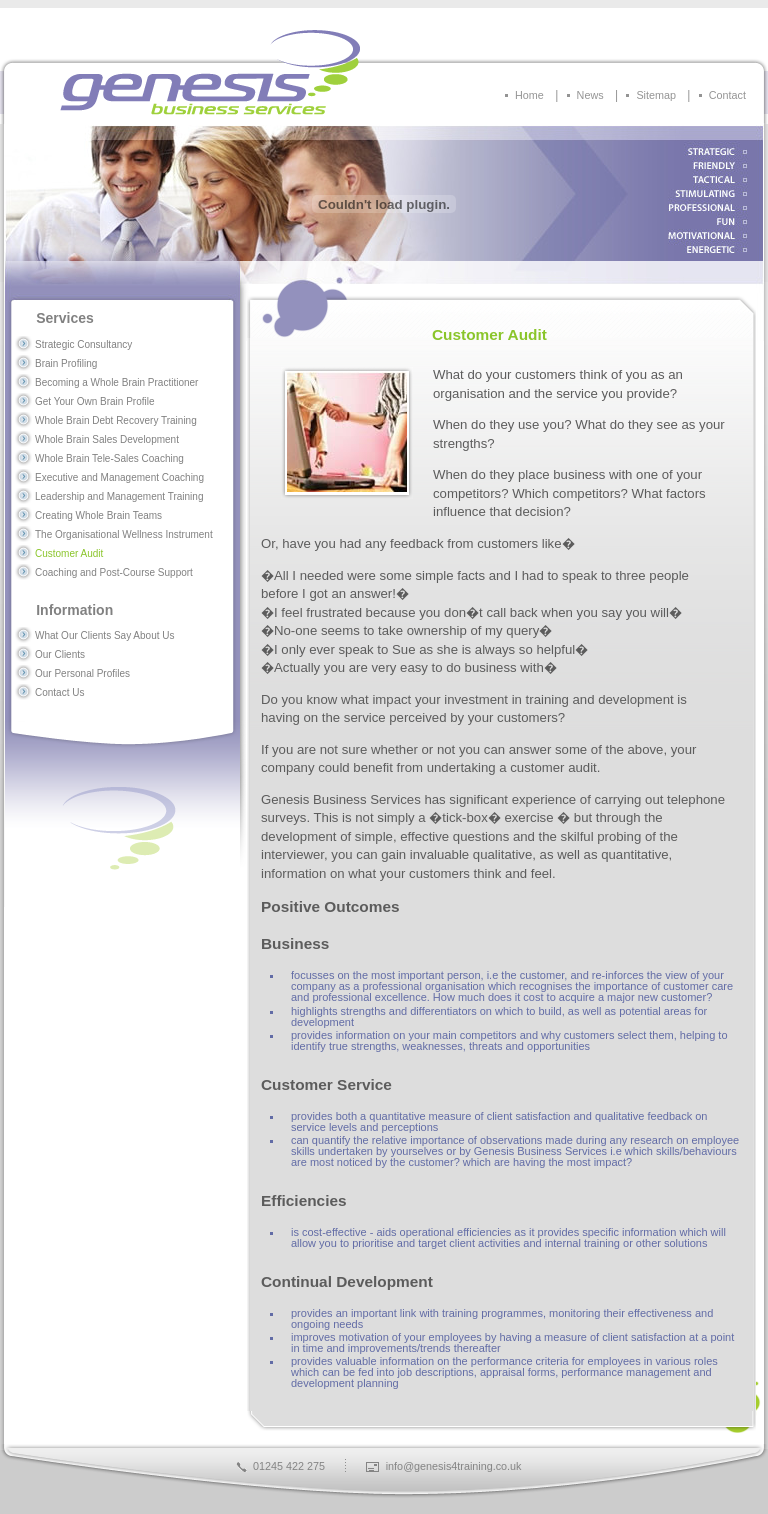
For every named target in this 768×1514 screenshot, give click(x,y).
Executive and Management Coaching (119, 477)
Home (529, 95)
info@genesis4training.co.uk (454, 1466)
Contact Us (59, 692)
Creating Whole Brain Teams (98, 515)
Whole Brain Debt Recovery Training (116, 420)
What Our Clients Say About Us (105, 635)
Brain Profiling (66, 363)
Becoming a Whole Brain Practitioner (116, 382)
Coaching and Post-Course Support (114, 572)
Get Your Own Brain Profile (95, 401)
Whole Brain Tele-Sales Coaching (109, 458)
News (590, 95)
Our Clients (60, 654)
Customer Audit (69, 553)
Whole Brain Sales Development (107, 439)
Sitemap (656, 95)
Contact (727, 95)
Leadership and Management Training (119, 496)
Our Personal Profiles (82, 673)
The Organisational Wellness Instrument (124, 534)
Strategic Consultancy (83, 344)
